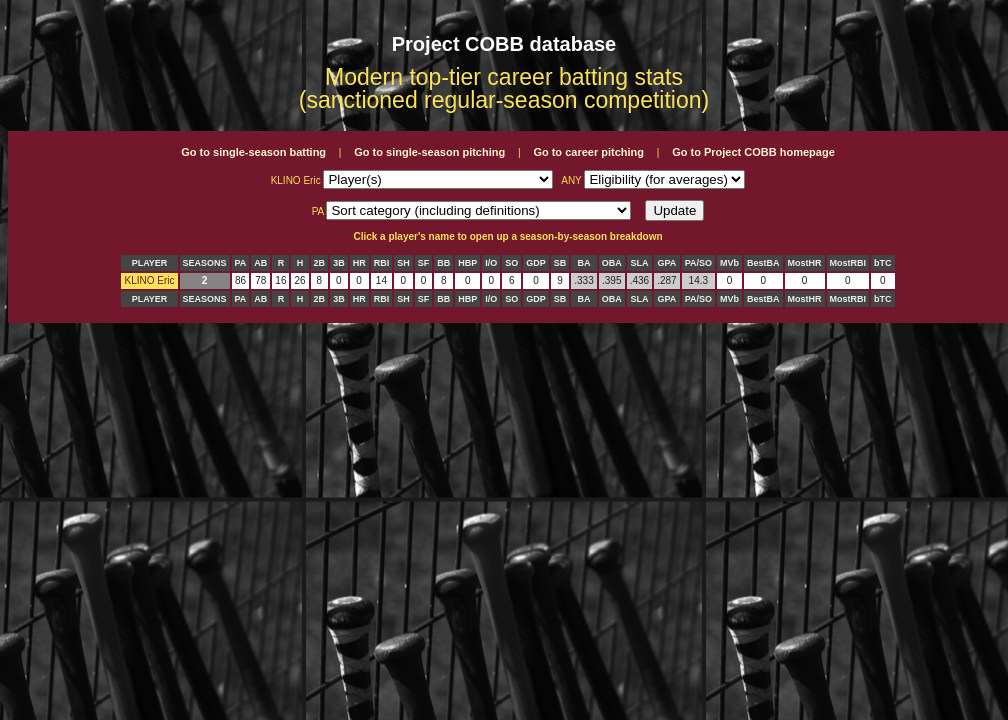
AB (260, 263)
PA (241, 263)
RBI (382, 263)
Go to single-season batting (253, 152)
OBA (612, 263)
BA (583, 263)
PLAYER (150, 263)
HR (359, 263)
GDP (536, 263)
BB (443, 263)
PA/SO (698, 263)
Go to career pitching (588, 152)
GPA (667, 263)
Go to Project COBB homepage (753, 152)
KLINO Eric (149, 280)
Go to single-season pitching (429, 152)
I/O (491, 263)
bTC (883, 263)
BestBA (763, 263)
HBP (467, 263)
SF (424, 263)
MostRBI (848, 263)
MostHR (805, 263)
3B (339, 263)
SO (511, 263)
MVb (729, 263)
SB (560, 263)
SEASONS (205, 263)
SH (403, 263)
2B (320, 263)
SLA (639, 263)
